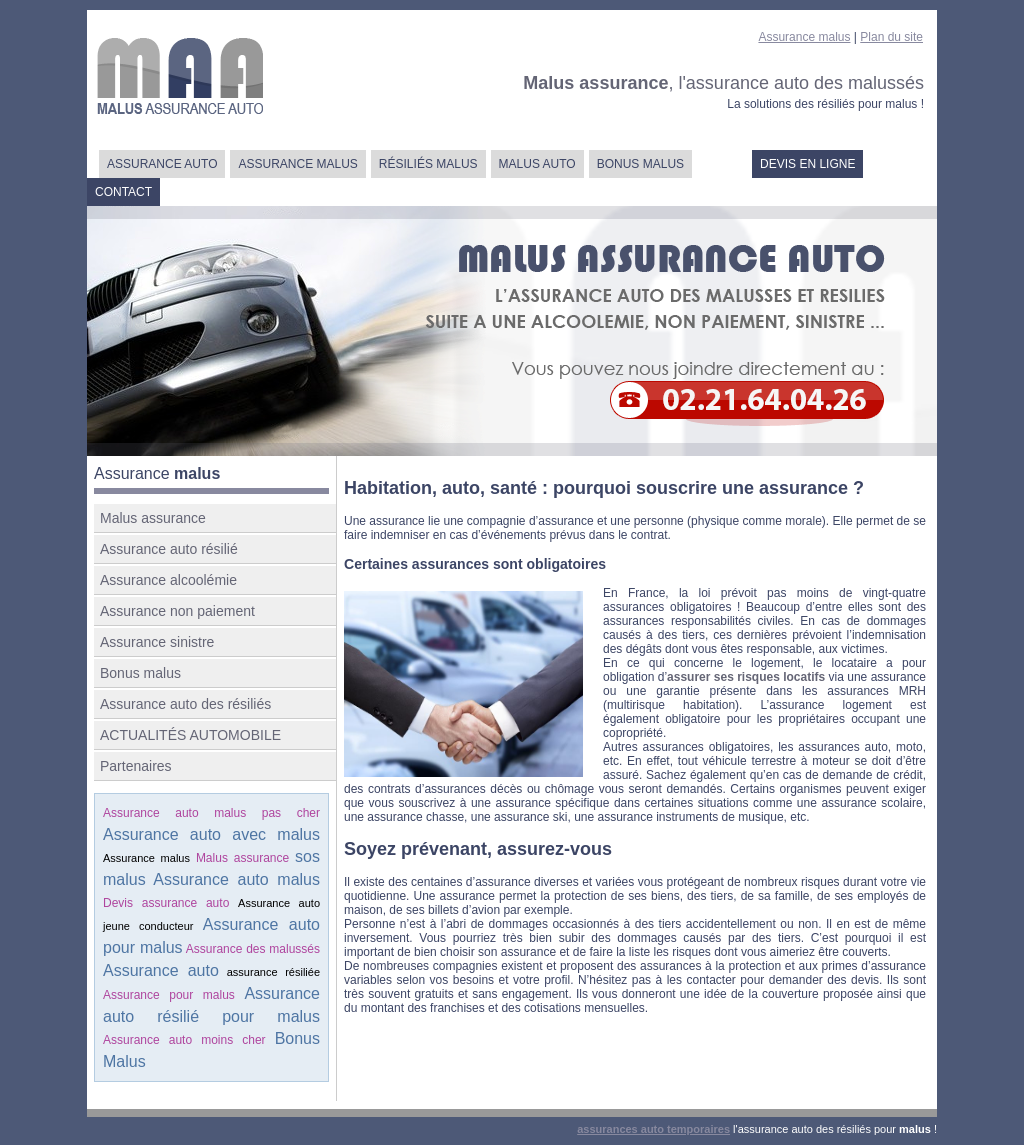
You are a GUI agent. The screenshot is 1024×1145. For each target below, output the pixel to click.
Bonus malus (140, 673)
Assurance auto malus (236, 879)
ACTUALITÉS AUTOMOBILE (190, 735)
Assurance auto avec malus (211, 834)
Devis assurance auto (166, 903)
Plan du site (891, 37)
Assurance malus (804, 37)
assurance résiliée (273, 972)
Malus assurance (153, 518)
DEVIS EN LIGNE (807, 164)
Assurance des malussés (253, 949)
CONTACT (123, 192)
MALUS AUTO (537, 164)
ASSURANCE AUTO (162, 164)
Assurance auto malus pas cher (211, 813)
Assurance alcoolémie (168, 580)
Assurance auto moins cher (184, 1040)
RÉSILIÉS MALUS (428, 164)
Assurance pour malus (169, 995)
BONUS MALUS (640, 164)
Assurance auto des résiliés (185, 704)
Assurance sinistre (157, 642)
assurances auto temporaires (653, 1129)
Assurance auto (161, 970)
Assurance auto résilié (169, 549)
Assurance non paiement (177, 611)
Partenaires (136, 766)
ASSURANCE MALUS (297, 164)
